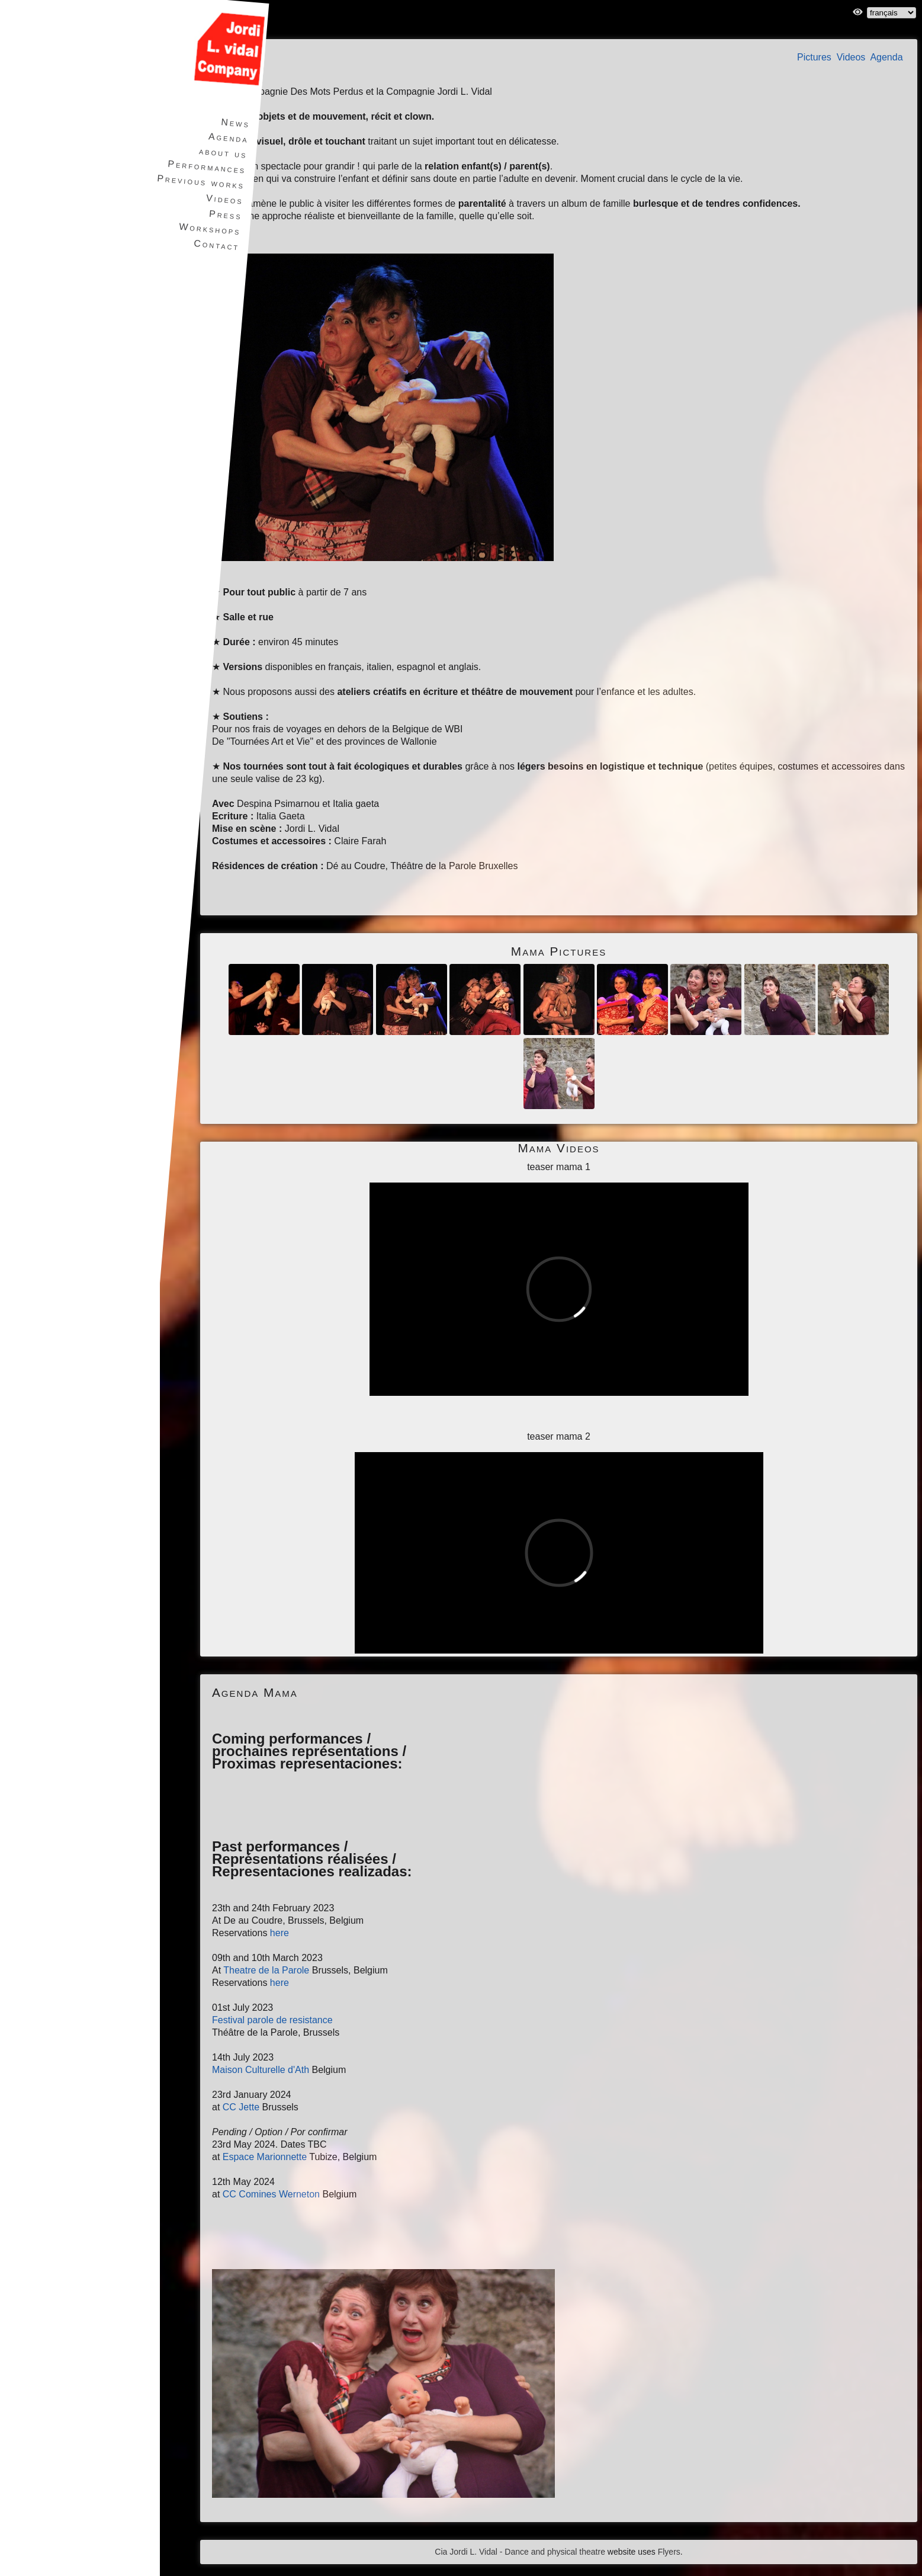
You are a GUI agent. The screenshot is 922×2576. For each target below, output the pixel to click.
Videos (851, 57)
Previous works (199, 182)
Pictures (814, 57)
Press (224, 215)
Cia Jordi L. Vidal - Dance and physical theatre (520, 2551)
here (279, 1933)
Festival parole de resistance (272, 2020)
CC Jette (241, 2107)
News (234, 123)
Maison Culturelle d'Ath (260, 2070)
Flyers (669, 2551)
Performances (205, 166)
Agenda (886, 57)
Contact (215, 245)
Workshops (208, 228)
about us (221, 153)
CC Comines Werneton (271, 2194)
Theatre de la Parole (266, 1970)
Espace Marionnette (265, 2157)
